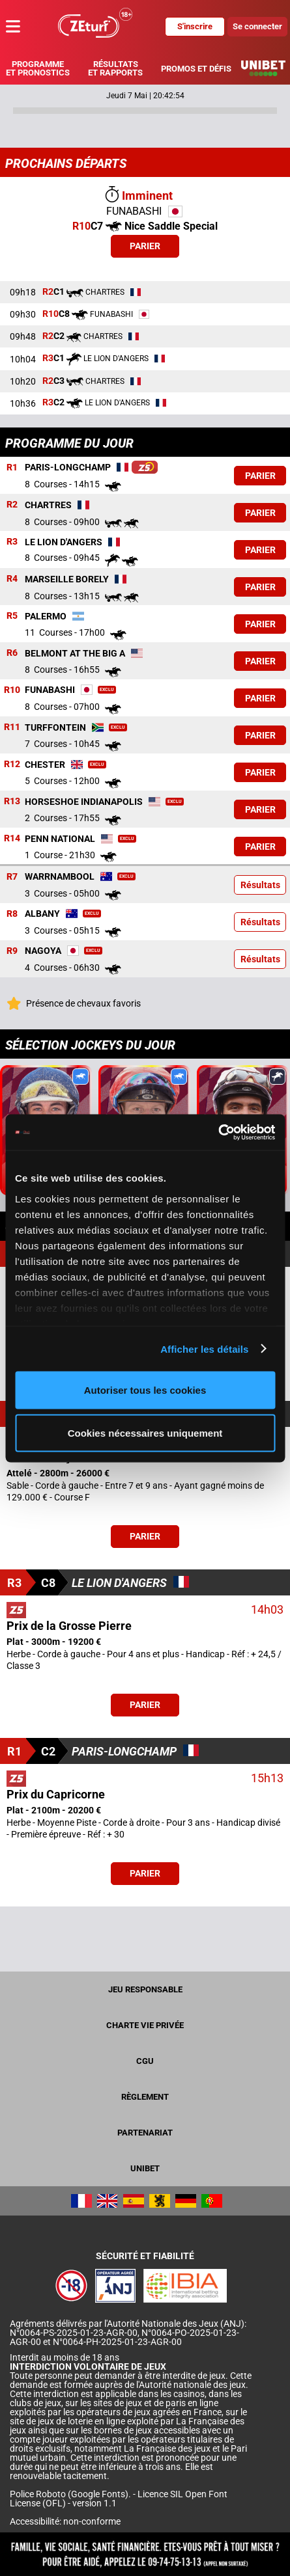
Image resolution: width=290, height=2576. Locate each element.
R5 (12, 616)
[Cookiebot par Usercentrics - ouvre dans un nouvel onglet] (218, 1132)
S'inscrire (194, 26)
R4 (12, 579)
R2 (12, 505)
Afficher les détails (204, 1348)
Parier (145, 246)
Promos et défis (196, 69)
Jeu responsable (145, 1989)
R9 (12, 950)
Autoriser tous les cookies (145, 1390)
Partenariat (145, 2132)
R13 (12, 801)
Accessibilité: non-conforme (65, 2521)
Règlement (145, 2097)
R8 (12, 913)
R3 (12, 542)
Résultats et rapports (115, 68)
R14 (12, 839)
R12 (12, 764)
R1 (12, 468)
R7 (12, 876)
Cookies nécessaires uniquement (145, 1432)
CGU (145, 2061)
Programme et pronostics (38, 68)
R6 (12, 653)
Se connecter (257, 26)
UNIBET (145, 2168)
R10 (12, 690)
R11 (12, 727)
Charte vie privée (145, 2025)
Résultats (260, 885)
